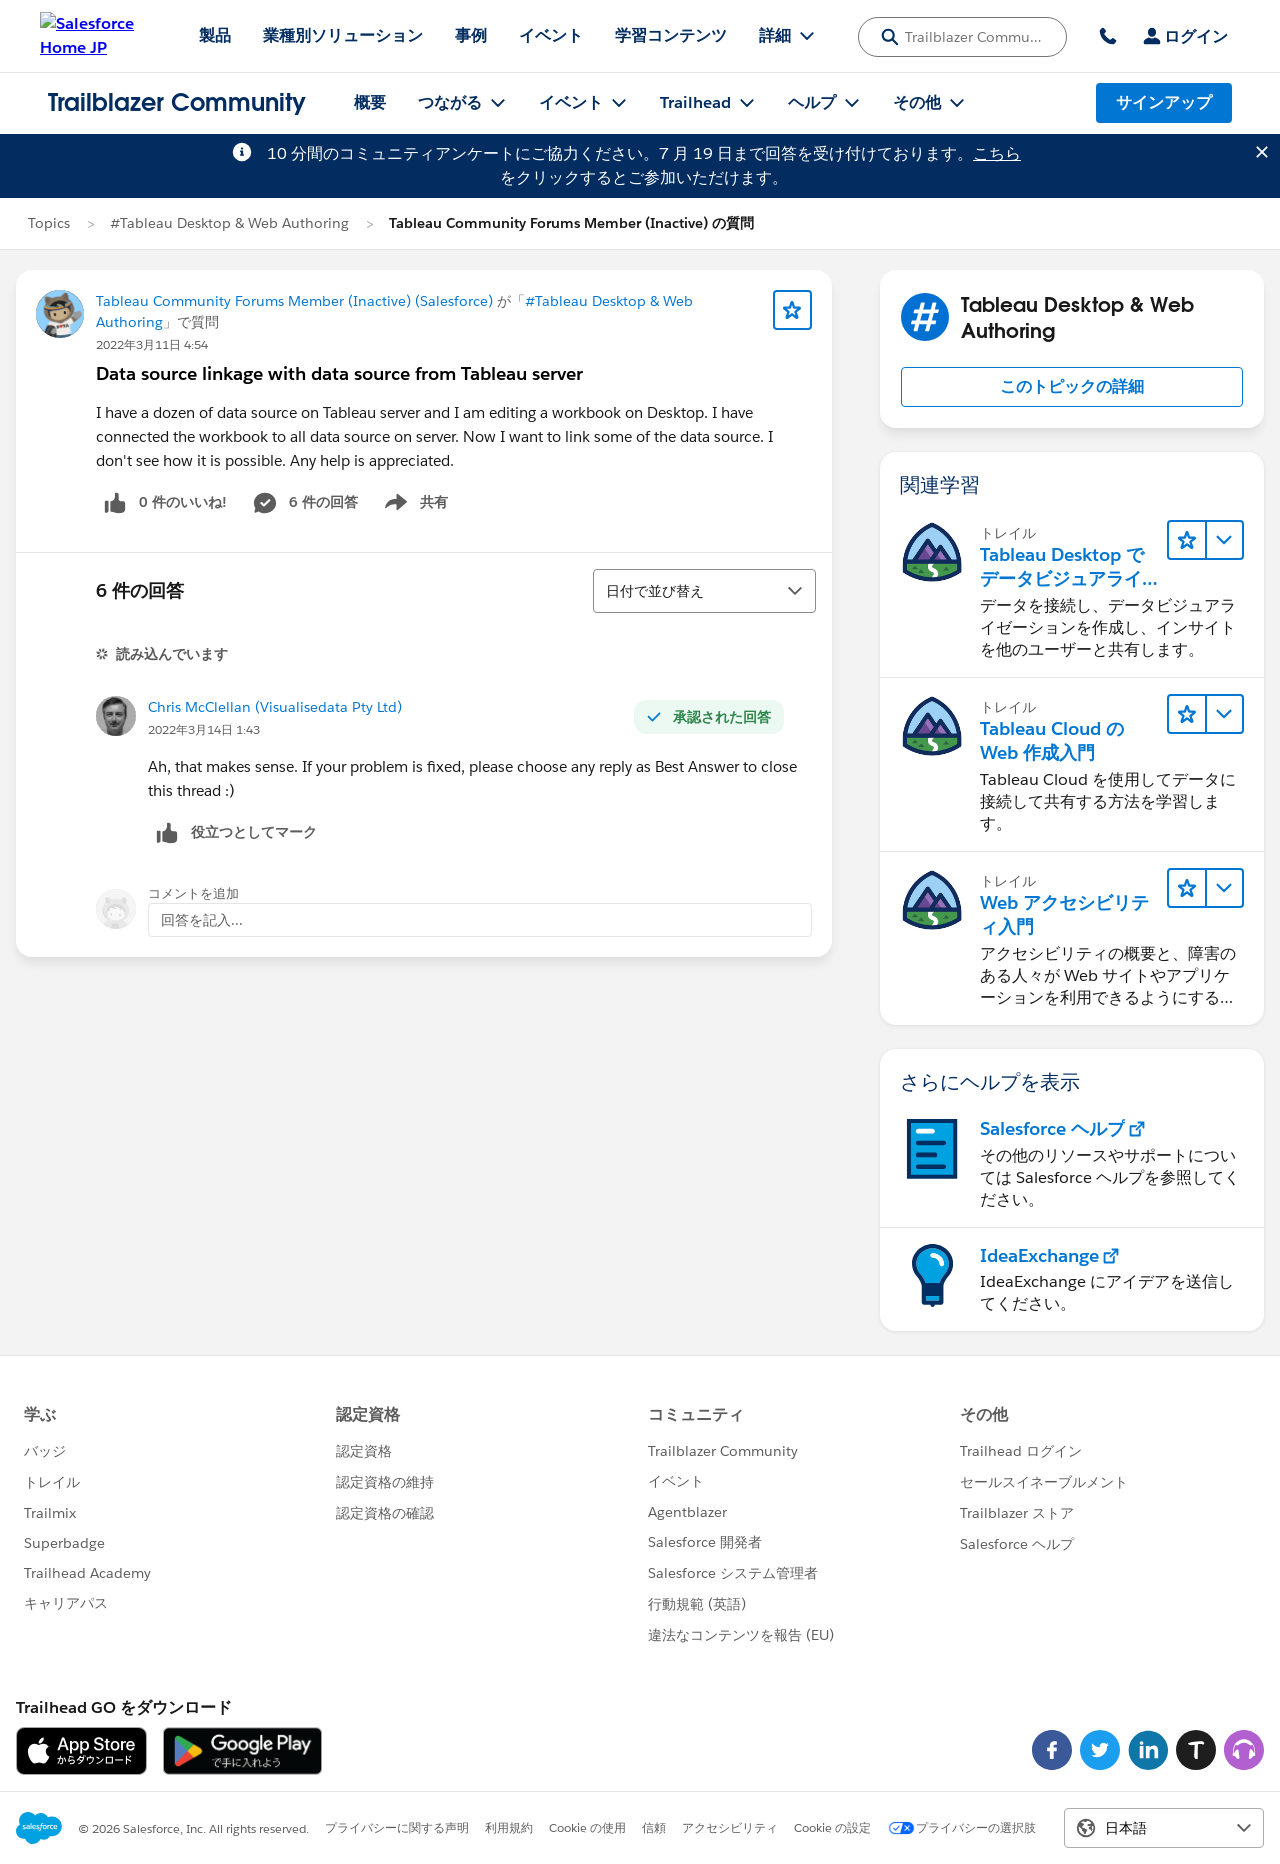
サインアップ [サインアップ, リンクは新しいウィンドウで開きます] (1164, 102)
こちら (997, 153)
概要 (370, 102)
